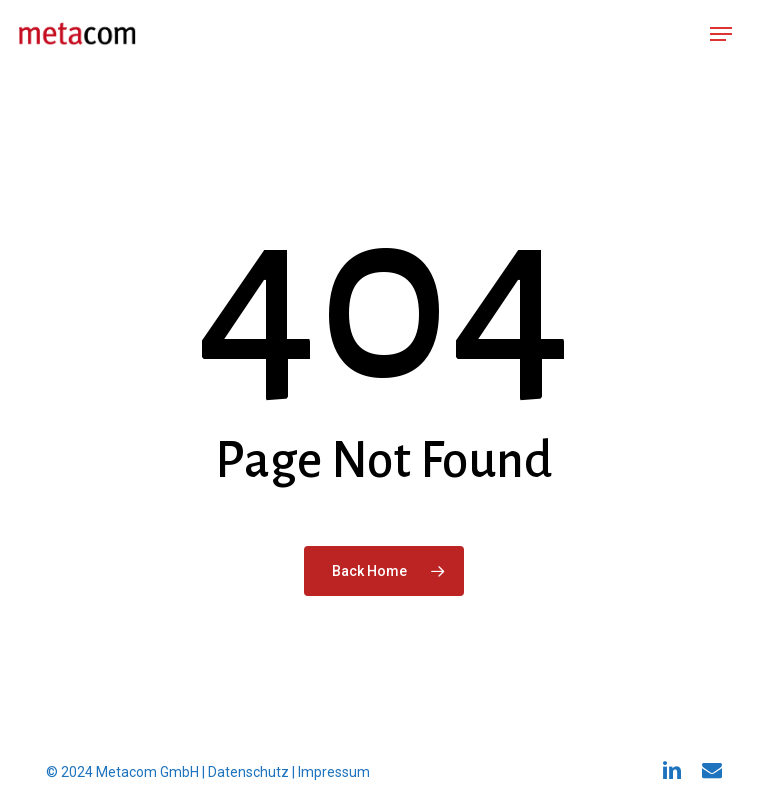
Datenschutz (248, 772)
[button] (721, 34)
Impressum (334, 772)
